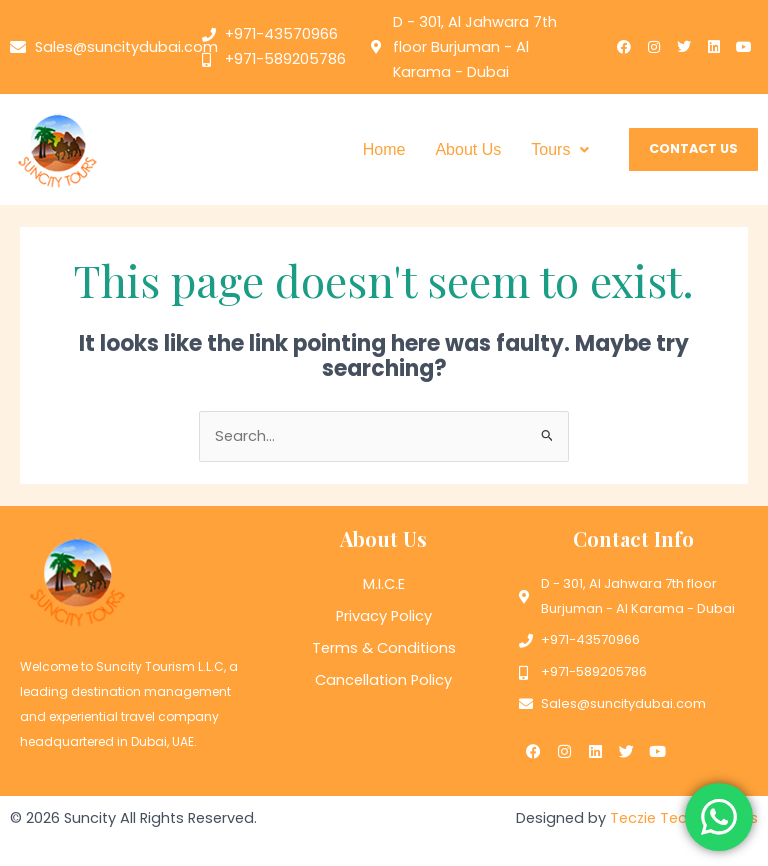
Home (384, 149)
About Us (468, 149)
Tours (560, 149)
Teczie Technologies (684, 817)
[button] (560, 150)
